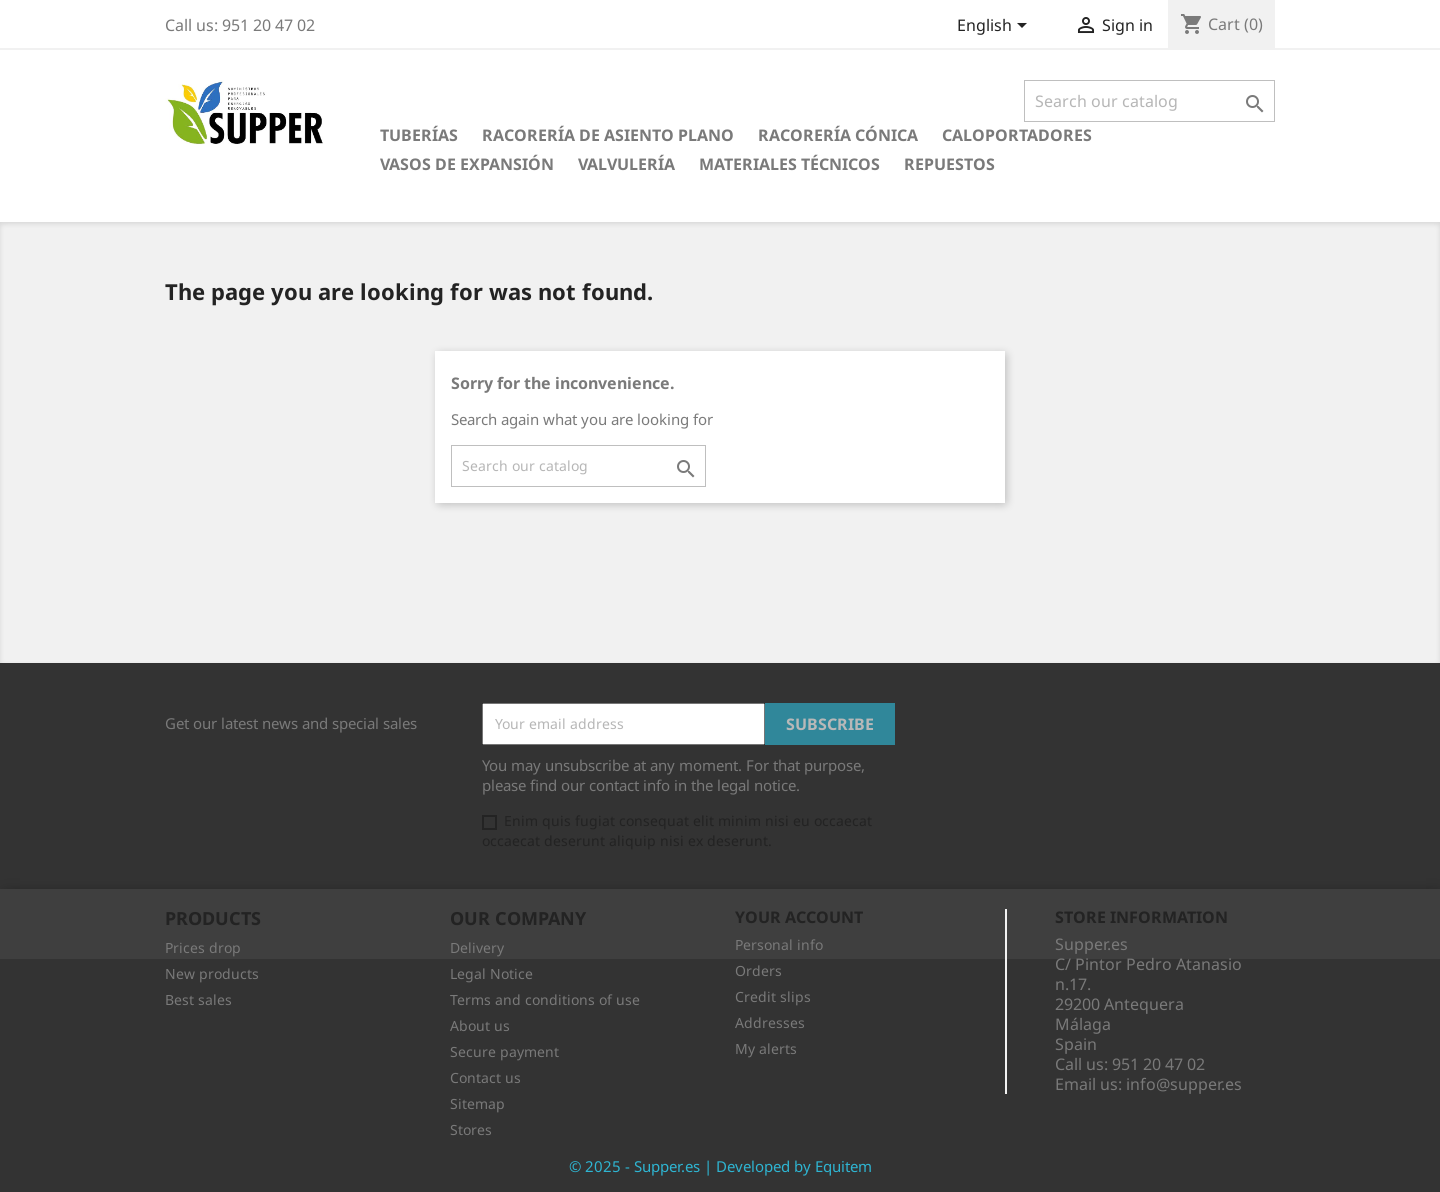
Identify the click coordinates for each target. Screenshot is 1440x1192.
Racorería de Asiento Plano (608, 135)
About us (480, 1025)
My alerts (766, 1048)
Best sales (198, 999)
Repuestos (949, 164)
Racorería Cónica (838, 135)
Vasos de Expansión (467, 164)
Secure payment (504, 1051)
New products (212, 973)
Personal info (779, 944)
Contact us (485, 1077)
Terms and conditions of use (545, 999)
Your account (799, 917)
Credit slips (773, 996)
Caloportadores (1017, 135)
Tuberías (419, 135)
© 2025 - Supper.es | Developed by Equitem (720, 1166)
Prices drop (203, 947)
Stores (471, 1129)
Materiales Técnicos (789, 164)
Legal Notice (491, 973)
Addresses (770, 1022)
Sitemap (477, 1103)
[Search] (1149, 101)
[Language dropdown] (995, 27)
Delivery (477, 947)
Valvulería (626, 164)
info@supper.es (1184, 1084)
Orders (758, 970)
